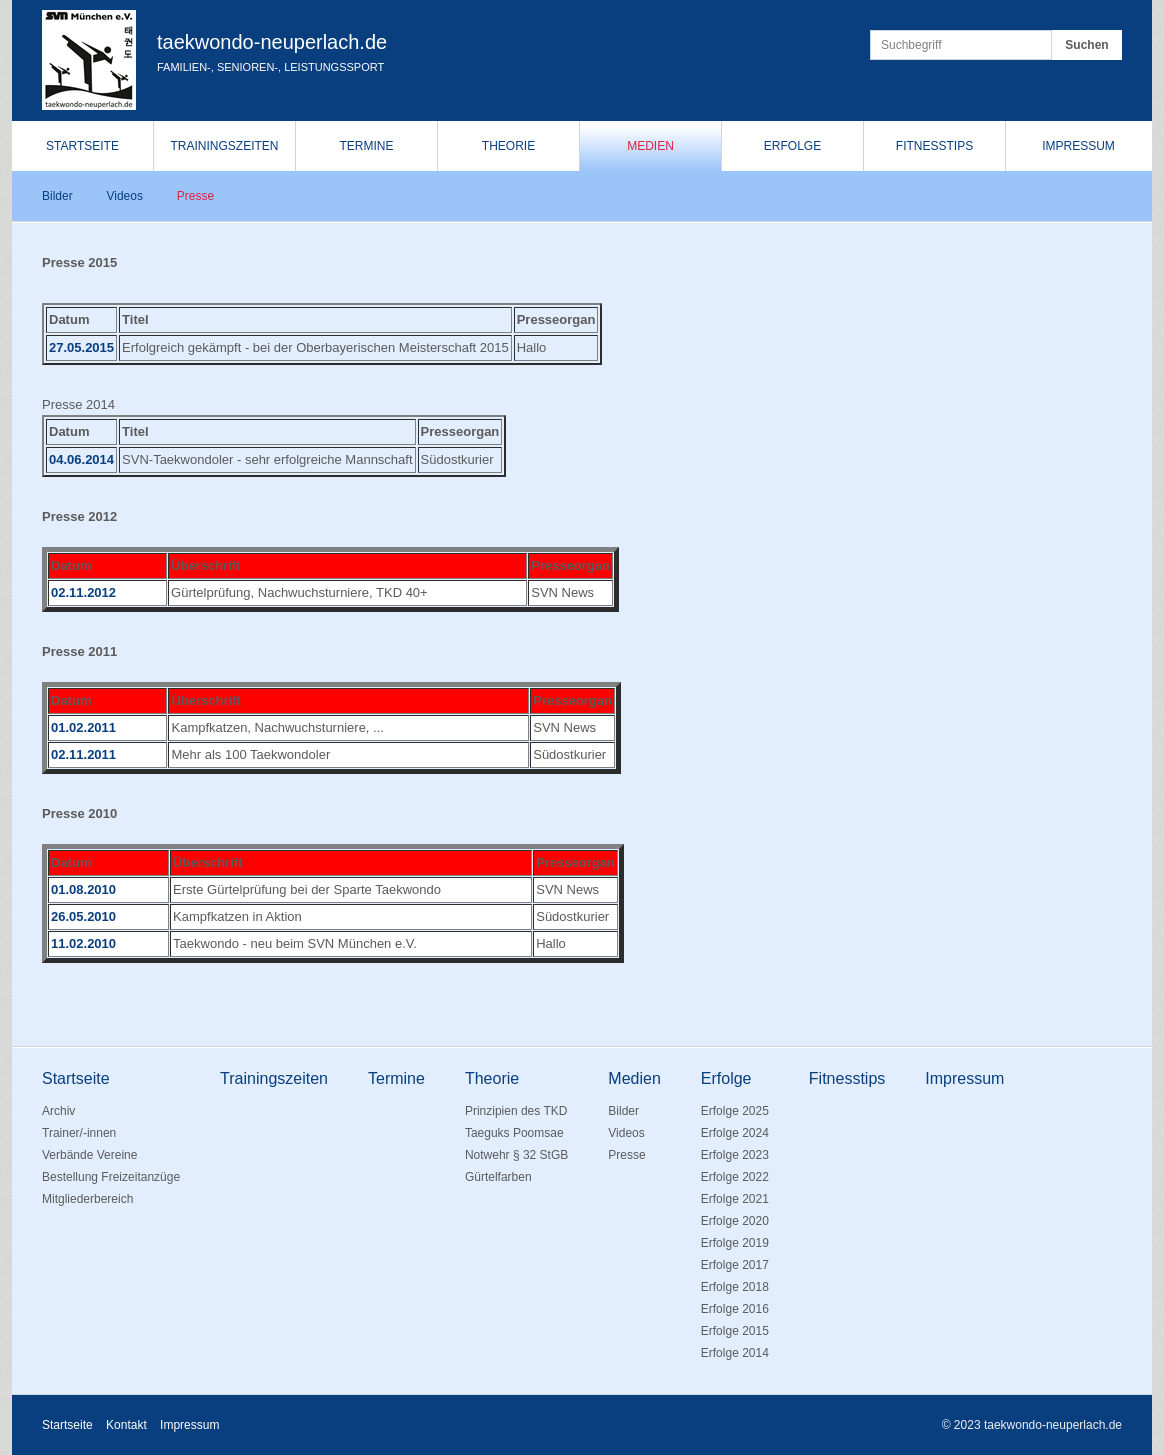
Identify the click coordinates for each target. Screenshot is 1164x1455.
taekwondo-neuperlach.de (272, 42)
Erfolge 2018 (735, 1287)
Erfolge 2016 (735, 1309)
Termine (367, 146)
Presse (195, 196)
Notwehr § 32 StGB (516, 1155)
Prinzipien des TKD (516, 1111)
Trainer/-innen (79, 1133)
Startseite (82, 146)
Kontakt (126, 1425)
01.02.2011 (83, 727)
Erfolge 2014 (735, 1353)
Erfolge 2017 (735, 1265)
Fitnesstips (934, 146)
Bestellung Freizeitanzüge (111, 1177)
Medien (650, 146)
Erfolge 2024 (735, 1133)
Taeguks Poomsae (514, 1133)
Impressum (1078, 146)
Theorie (508, 146)
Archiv (58, 1111)
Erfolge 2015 (735, 1331)
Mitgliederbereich (87, 1199)
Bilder (57, 196)
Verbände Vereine (89, 1155)
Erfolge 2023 (735, 1155)
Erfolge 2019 (735, 1243)
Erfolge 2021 (735, 1199)
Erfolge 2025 (735, 1111)
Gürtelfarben (498, 1177)
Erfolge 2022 (735, 1177)
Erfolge (792, 146)
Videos (124, 196)
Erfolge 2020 (735, 1221)
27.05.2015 (81, 347)
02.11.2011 (83, 754)
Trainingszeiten (224, 146)
